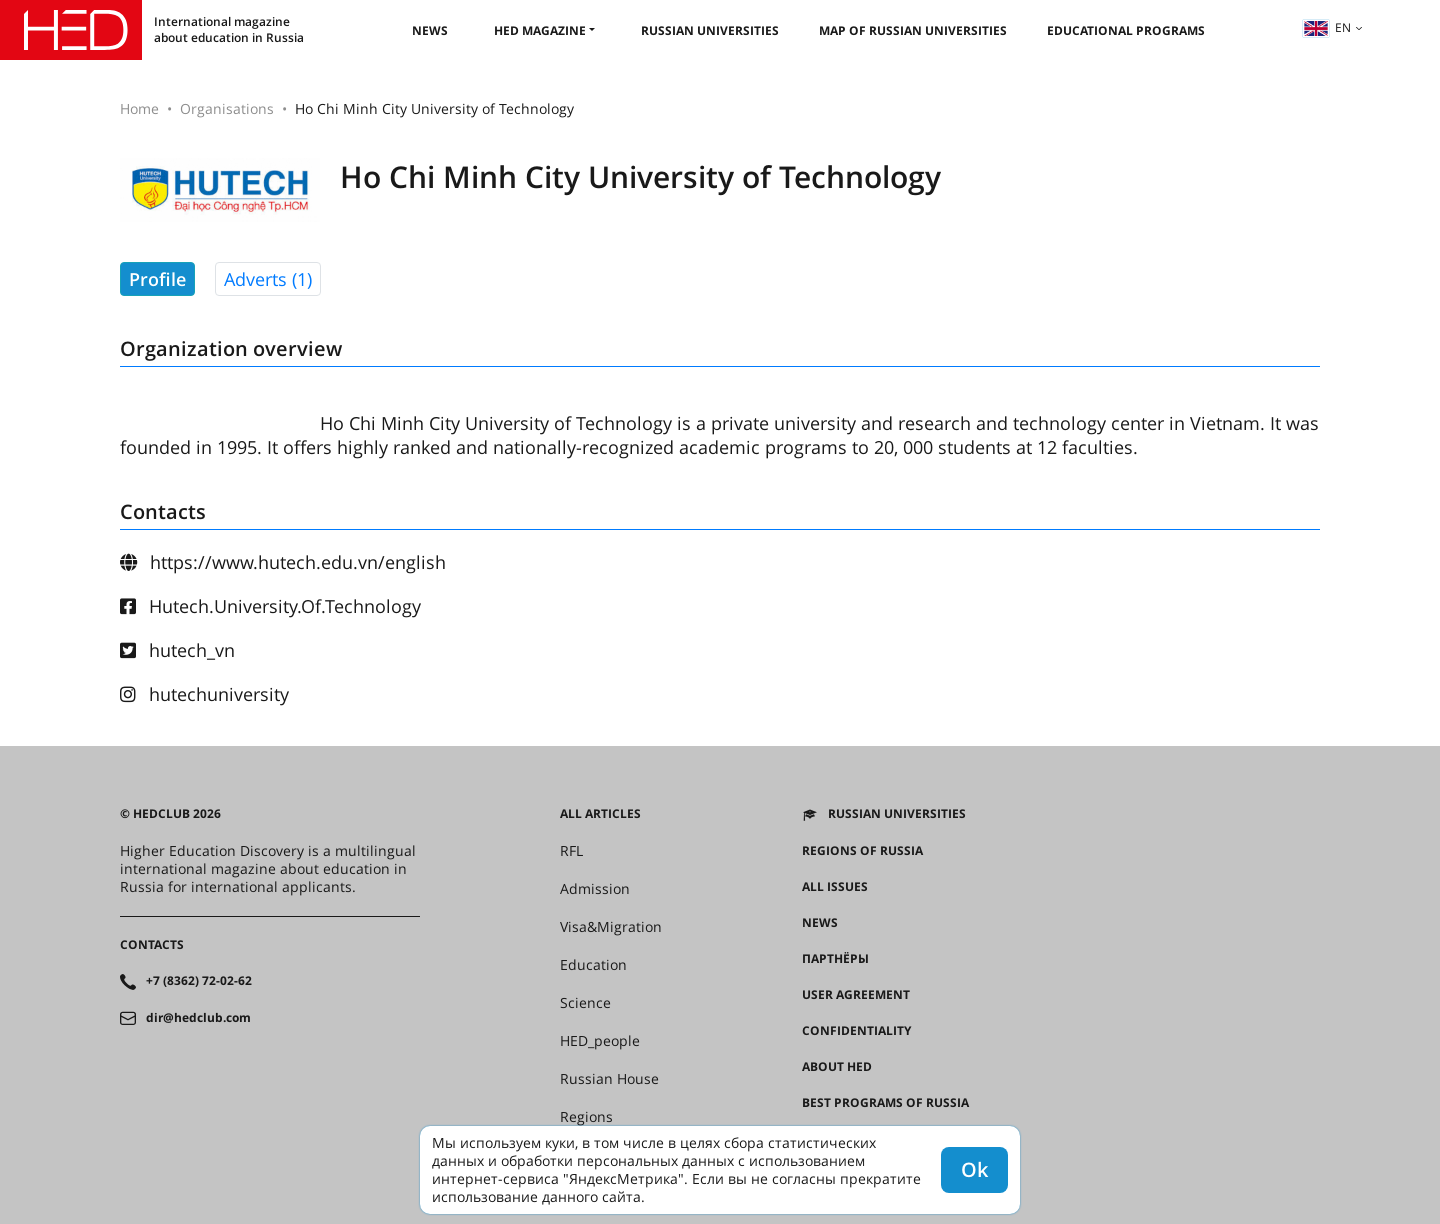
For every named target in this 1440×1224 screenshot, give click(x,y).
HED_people (600, 1041)
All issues (835, 887)
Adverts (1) (268, 279)
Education (593, 965)
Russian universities (710, 30)
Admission (595, 889)
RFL (571, 851)
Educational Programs (1126, 30)
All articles (600, 814)
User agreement (856, 995)
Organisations (227, 108)
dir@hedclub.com (198, 1018)
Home (139, 108)
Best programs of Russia (885, 1103)
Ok (974, 1169)
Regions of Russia (862, 851)
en (1327, 27)
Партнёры (835, 959)
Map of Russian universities (913, 30)
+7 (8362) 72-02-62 (199, 981)
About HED (837, 1067)
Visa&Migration (611, 927)
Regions (586, 1117)
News (430, 30)
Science (585, 1003)
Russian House (609, 1079)
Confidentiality (856, 1031)
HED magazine (540, 30)
